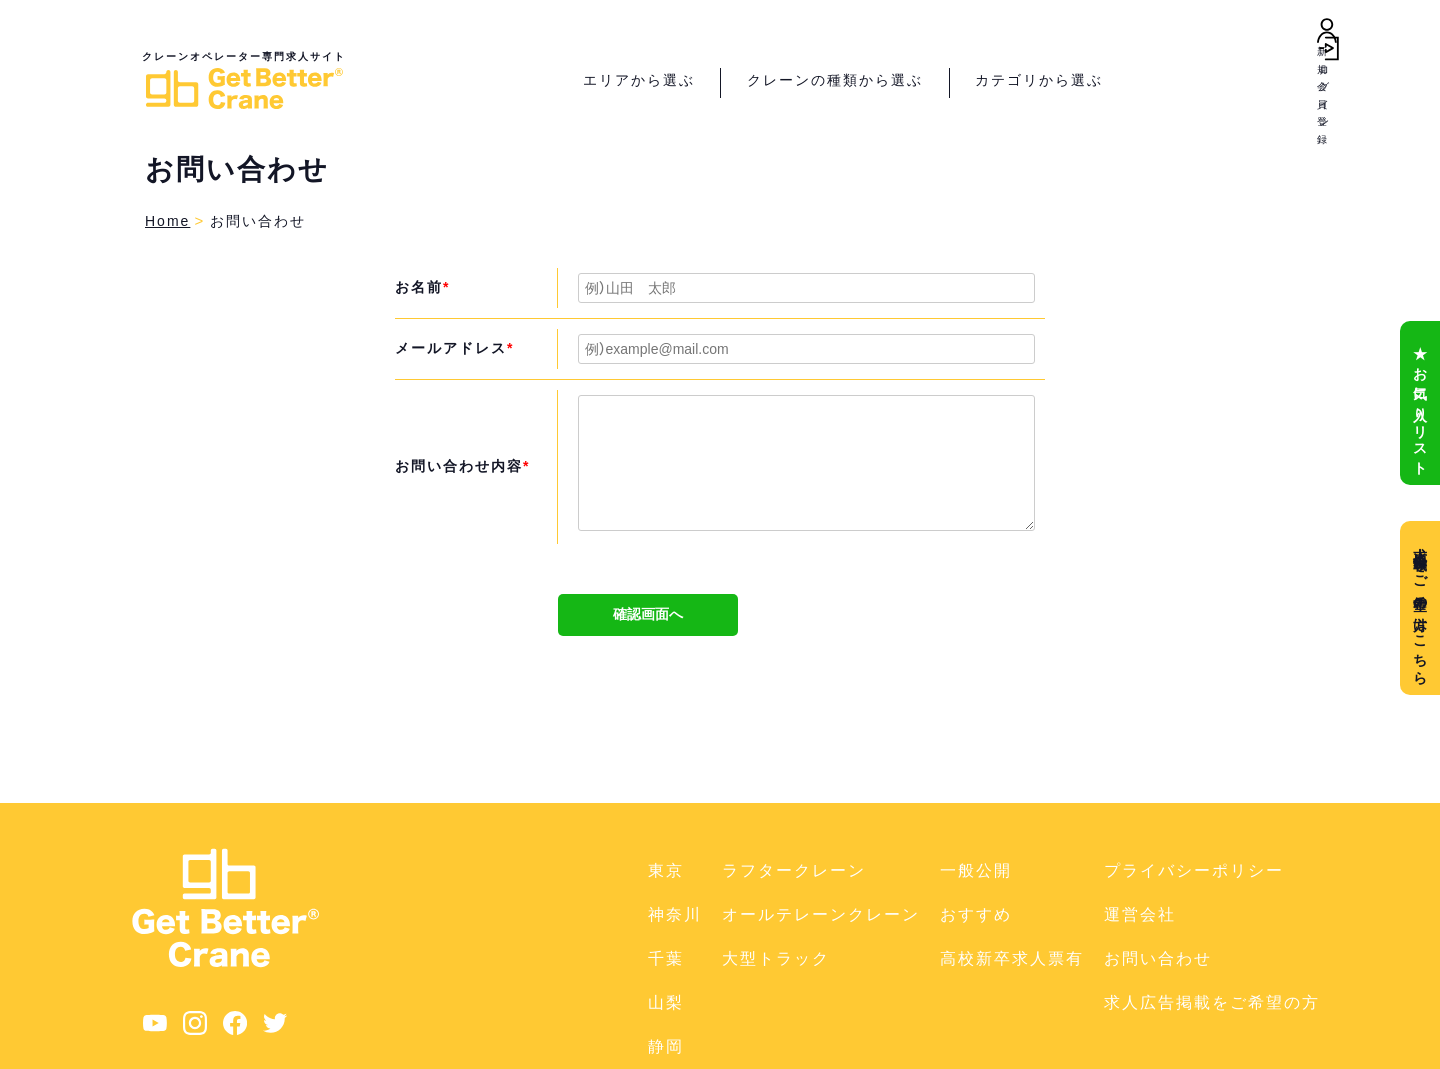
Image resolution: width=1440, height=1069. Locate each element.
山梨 (666, 1002)
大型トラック (776, 958)
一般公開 (976, 870)
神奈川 (675, 914)
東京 (666, 870)
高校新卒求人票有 (1012, 958)
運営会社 (1140, 914)
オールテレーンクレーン (821, 914)
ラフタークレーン (794, 870)
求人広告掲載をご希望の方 (1212, 1002)
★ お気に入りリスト (1420, 403)
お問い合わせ (1158, 958)
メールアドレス (454, 348)
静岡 (666, 1046)
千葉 (666, 958)
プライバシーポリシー (1194, 870)
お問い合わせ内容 (462, 466)
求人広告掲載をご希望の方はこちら (1420, 608)
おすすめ (976, 914)
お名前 (422, 287)
